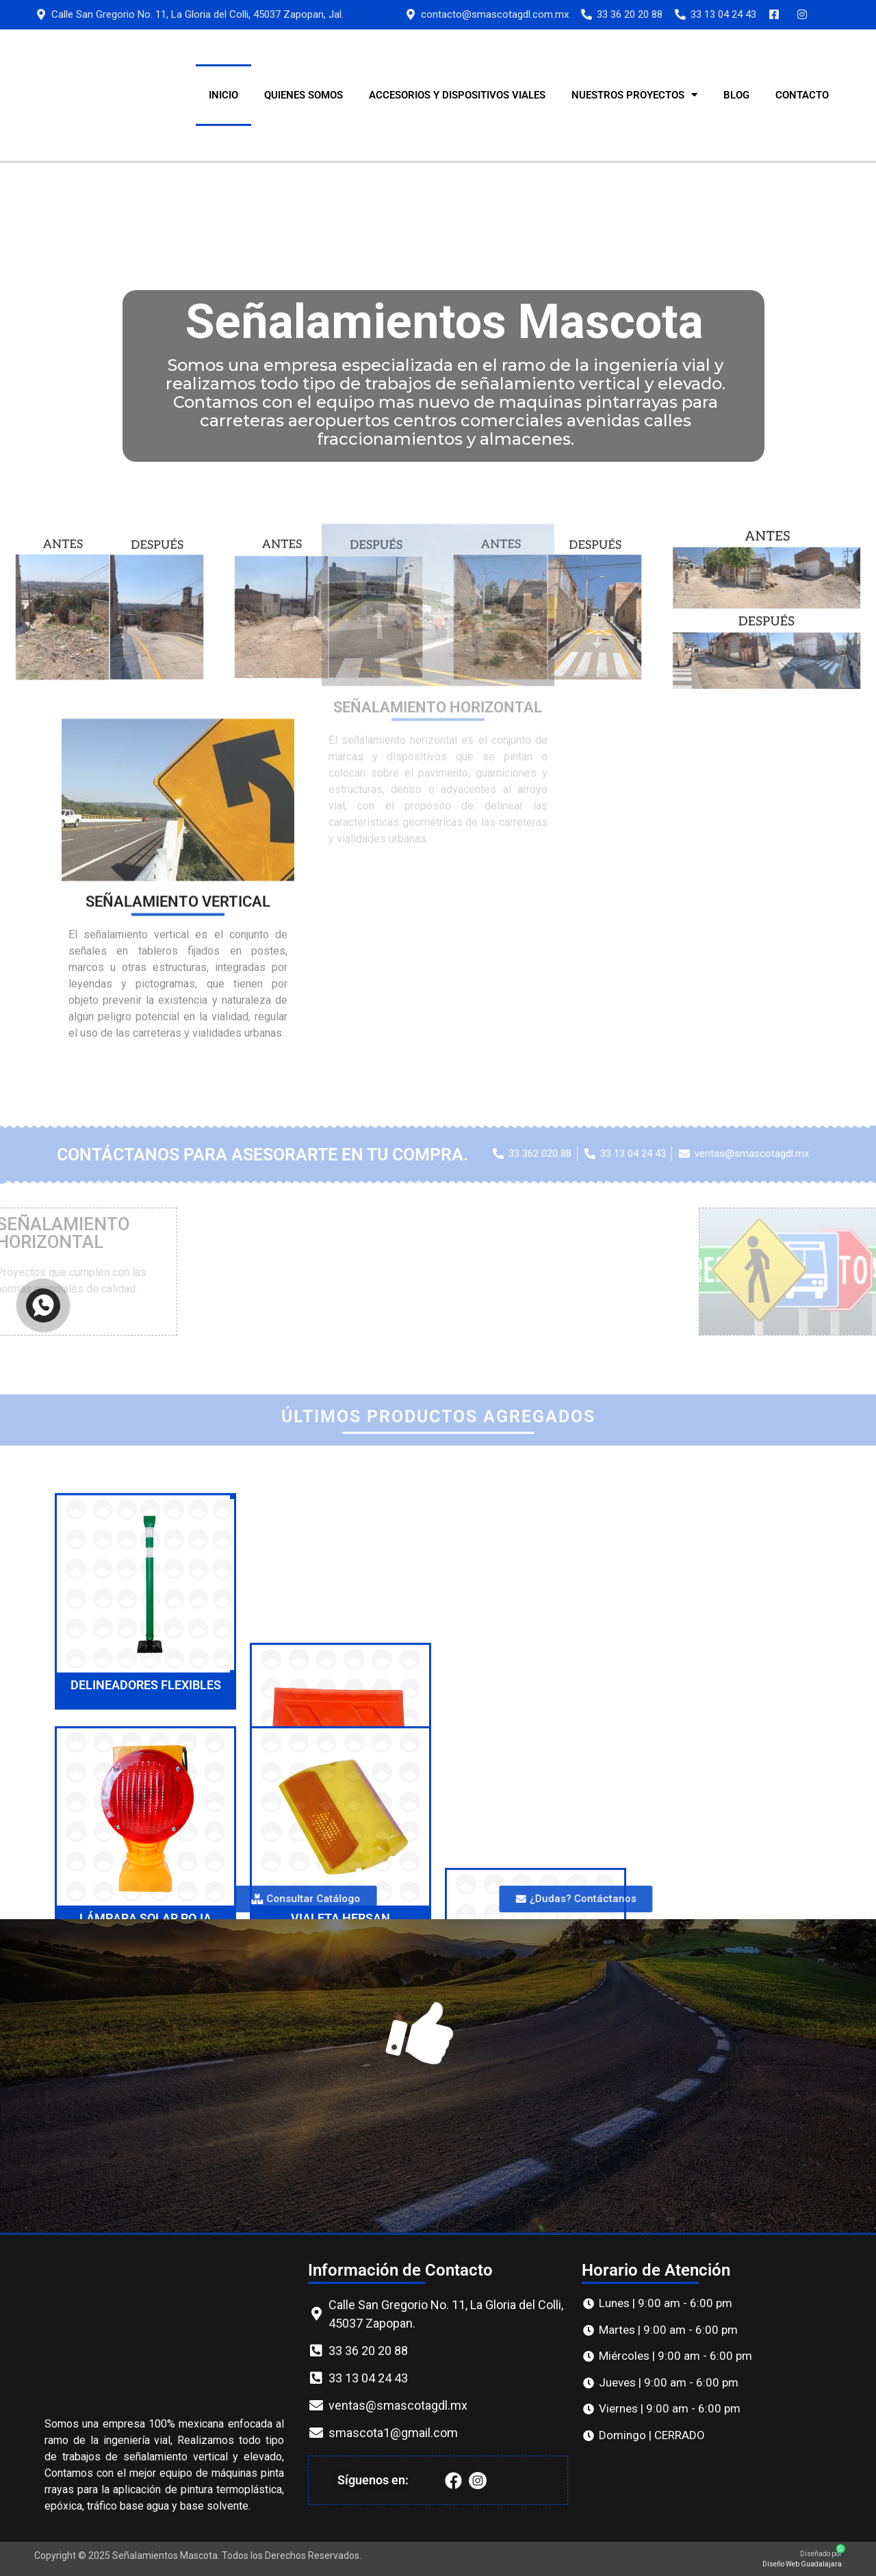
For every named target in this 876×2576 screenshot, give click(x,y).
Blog (736, 95)
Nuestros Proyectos (634, 95)
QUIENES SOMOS (303, 95)
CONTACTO (802, 95)
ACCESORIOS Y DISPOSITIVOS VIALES (457, 95)
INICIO (223, 95)
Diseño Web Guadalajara (802, 2564)
